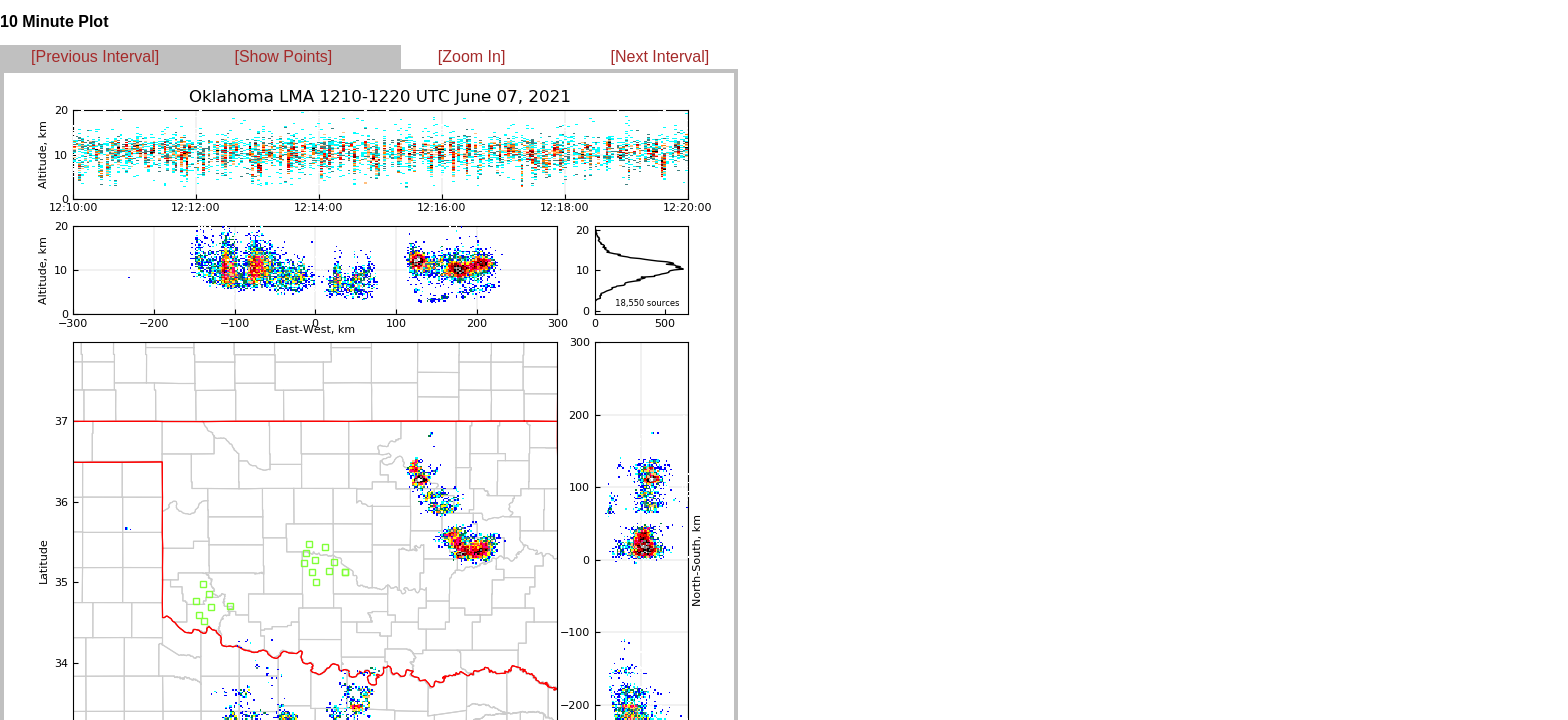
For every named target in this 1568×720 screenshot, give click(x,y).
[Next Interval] (660, 56)
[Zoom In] (472, 56)
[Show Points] (283, 56)
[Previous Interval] (95, 56)
